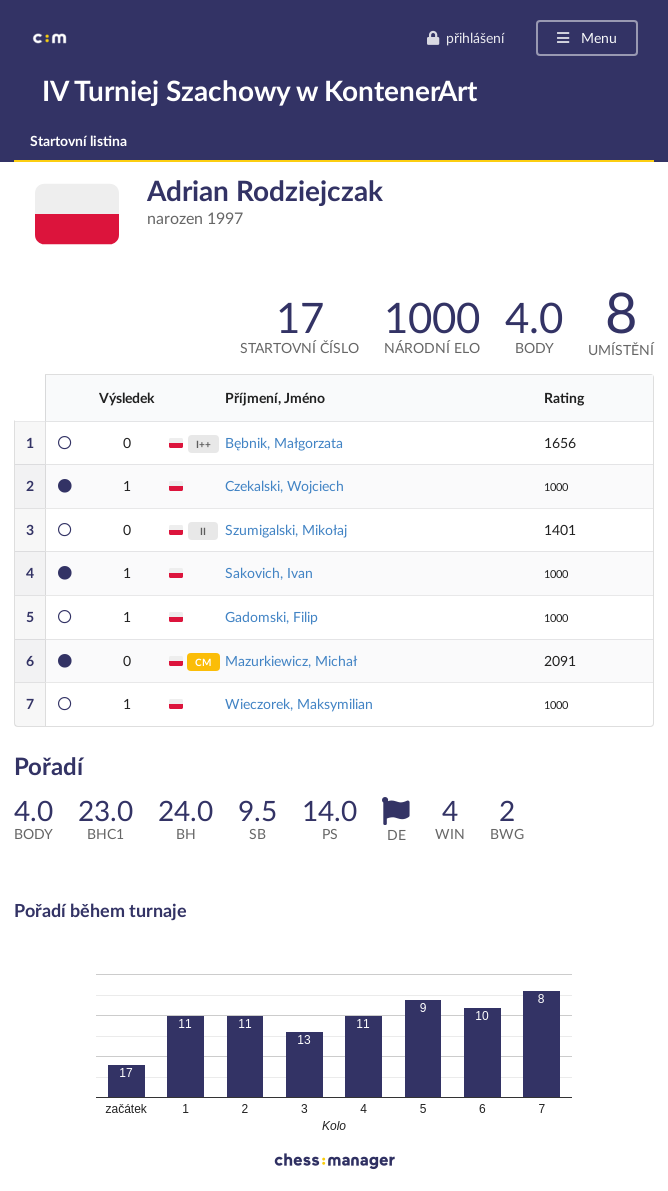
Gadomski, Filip (271, 616)
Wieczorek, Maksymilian (299, 703)
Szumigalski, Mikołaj (286, 529)
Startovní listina (78, 140)
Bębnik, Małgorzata (284, 442)
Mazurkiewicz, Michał (291, 660)
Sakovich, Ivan (269, 572)
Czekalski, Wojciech (284, 485)
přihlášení (465, 37)
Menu (585, 37)
